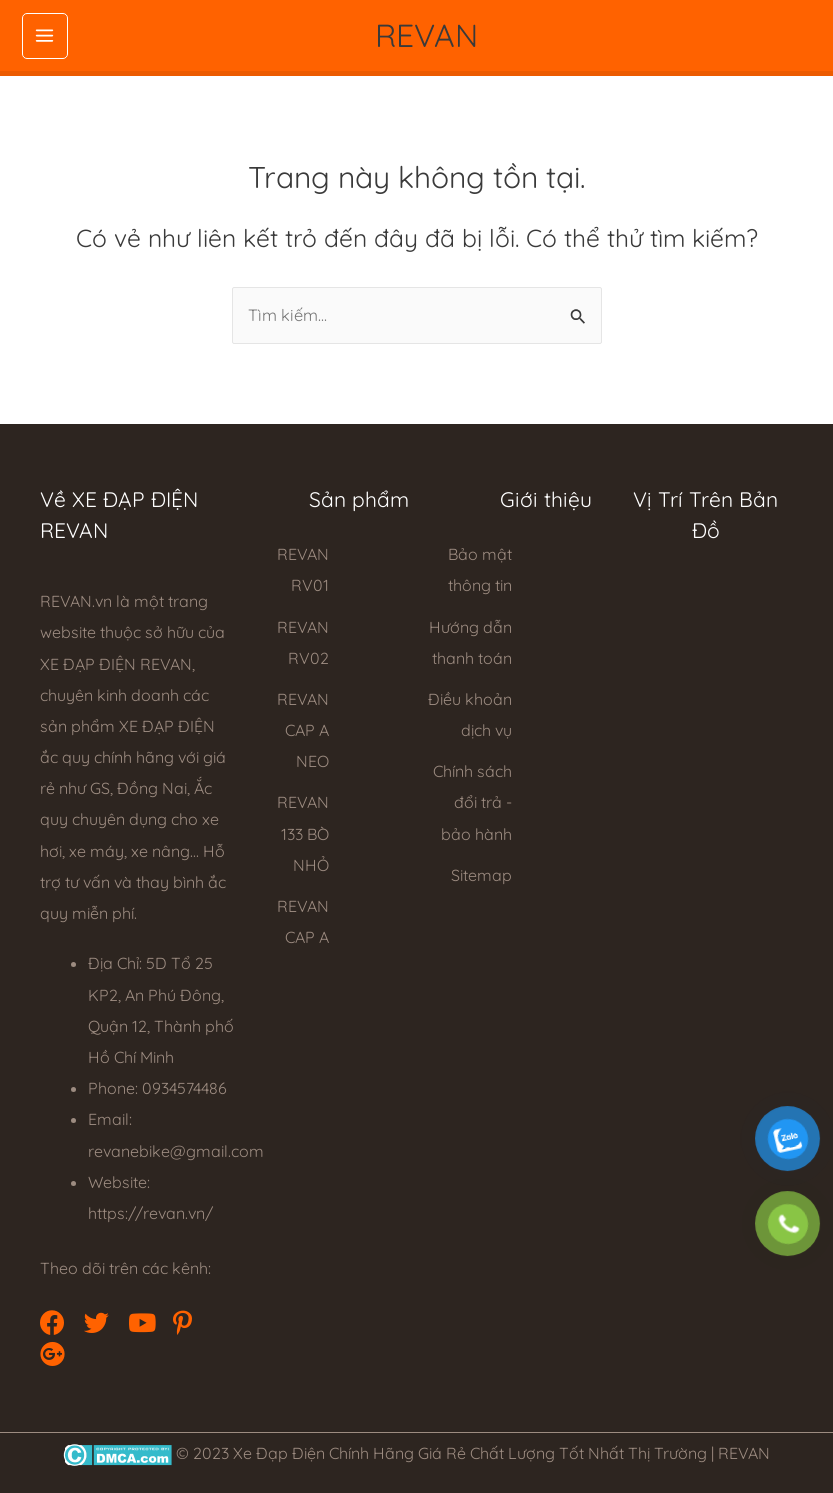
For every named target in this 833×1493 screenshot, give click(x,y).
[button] (50, 1320)
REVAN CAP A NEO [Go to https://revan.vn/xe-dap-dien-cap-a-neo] (303, 730)
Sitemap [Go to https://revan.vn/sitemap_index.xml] (481, 875)
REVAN (426, 35)
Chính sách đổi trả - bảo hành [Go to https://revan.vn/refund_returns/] (472, 802)
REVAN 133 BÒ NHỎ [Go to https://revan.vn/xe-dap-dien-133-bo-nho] (303, 833)
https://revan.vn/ (150, 1213)
